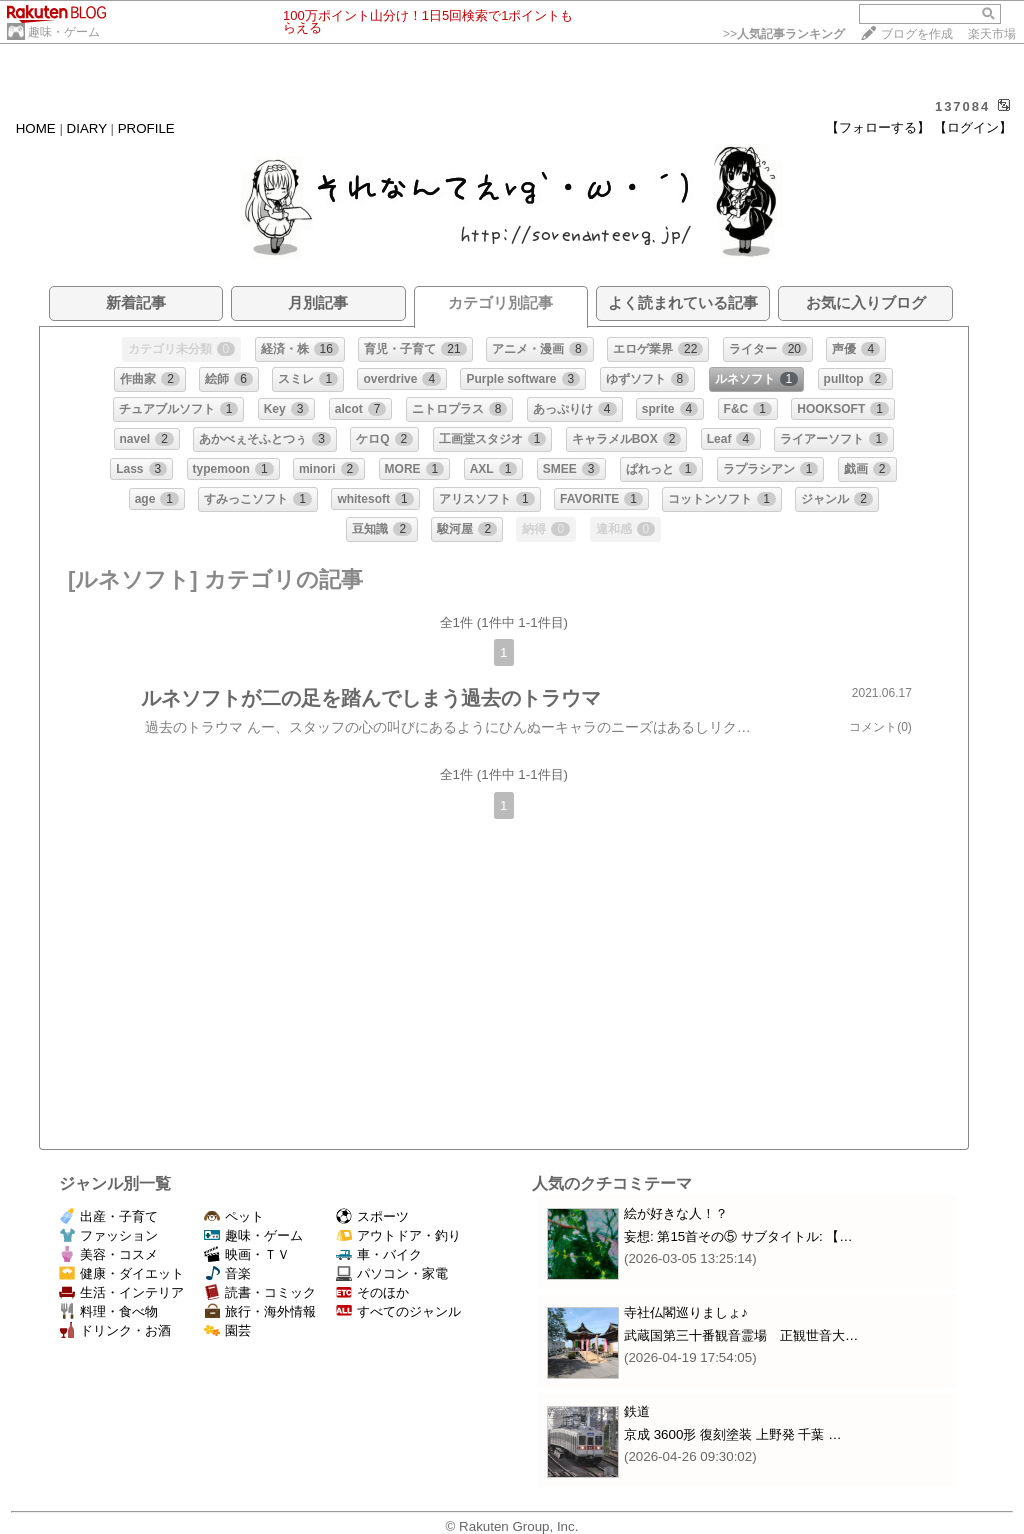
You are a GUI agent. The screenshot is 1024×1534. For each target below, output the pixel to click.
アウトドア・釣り (398, 1235)
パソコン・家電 (392, 1273)
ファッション (108, 1235)
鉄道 (637, 1411)
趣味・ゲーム (64, 32)
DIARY (87, 128)
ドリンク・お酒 (115, 1330)
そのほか (372, 1292)
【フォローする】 (878, 127)
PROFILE (146, 128)
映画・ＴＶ (247, 1254)
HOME (36, 128)
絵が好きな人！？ (676, 1213)
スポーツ (372, 1216)
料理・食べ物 (108, 1311)
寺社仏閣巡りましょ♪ (686, 1312)
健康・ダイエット (121, 1273)
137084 (962, 106)
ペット (234, 1216)
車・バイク (379, 1254)
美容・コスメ (108, 1254)
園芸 (227, 1330)
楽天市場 (992, 34)
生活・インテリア (121, 1292)
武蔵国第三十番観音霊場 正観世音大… (741, 1335)
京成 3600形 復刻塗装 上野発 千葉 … (733, 1434)
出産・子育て (108, 1216)
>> (784, 34)
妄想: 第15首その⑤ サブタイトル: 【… (738, 1236)
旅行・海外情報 (260, 1311)
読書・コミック (260, 1292)
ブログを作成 (917, 34)
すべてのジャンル (398, 1311)
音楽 (227, 1273)
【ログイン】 (973, 127)
